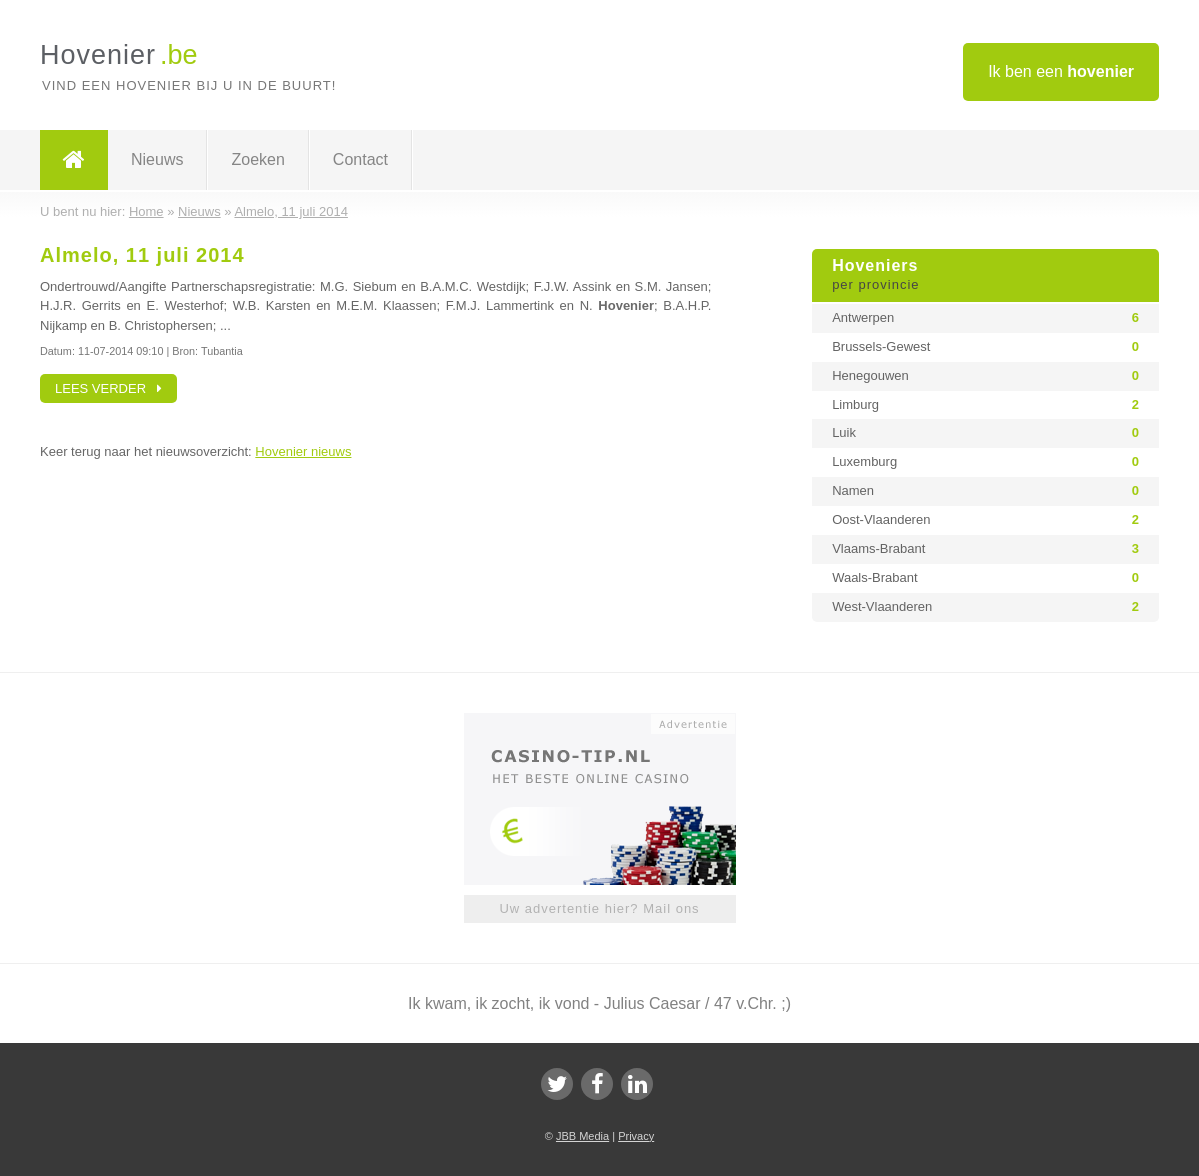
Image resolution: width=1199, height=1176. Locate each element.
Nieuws (157, 159)
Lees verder (108, 388)
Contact (360, 159)
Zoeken (257, 159)
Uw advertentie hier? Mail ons (599, 908)
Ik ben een (1061, 71)
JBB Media (582, 1136)
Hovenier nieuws (303, 451)
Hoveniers (985, 276)
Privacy (636, 1136)
